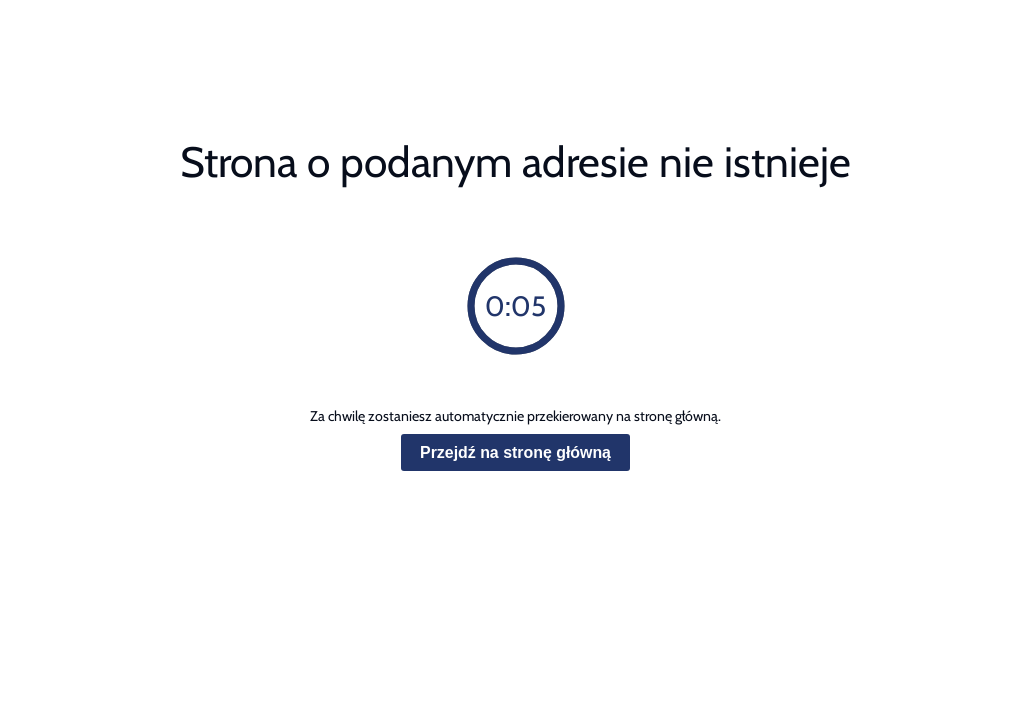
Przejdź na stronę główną (515, 452)
